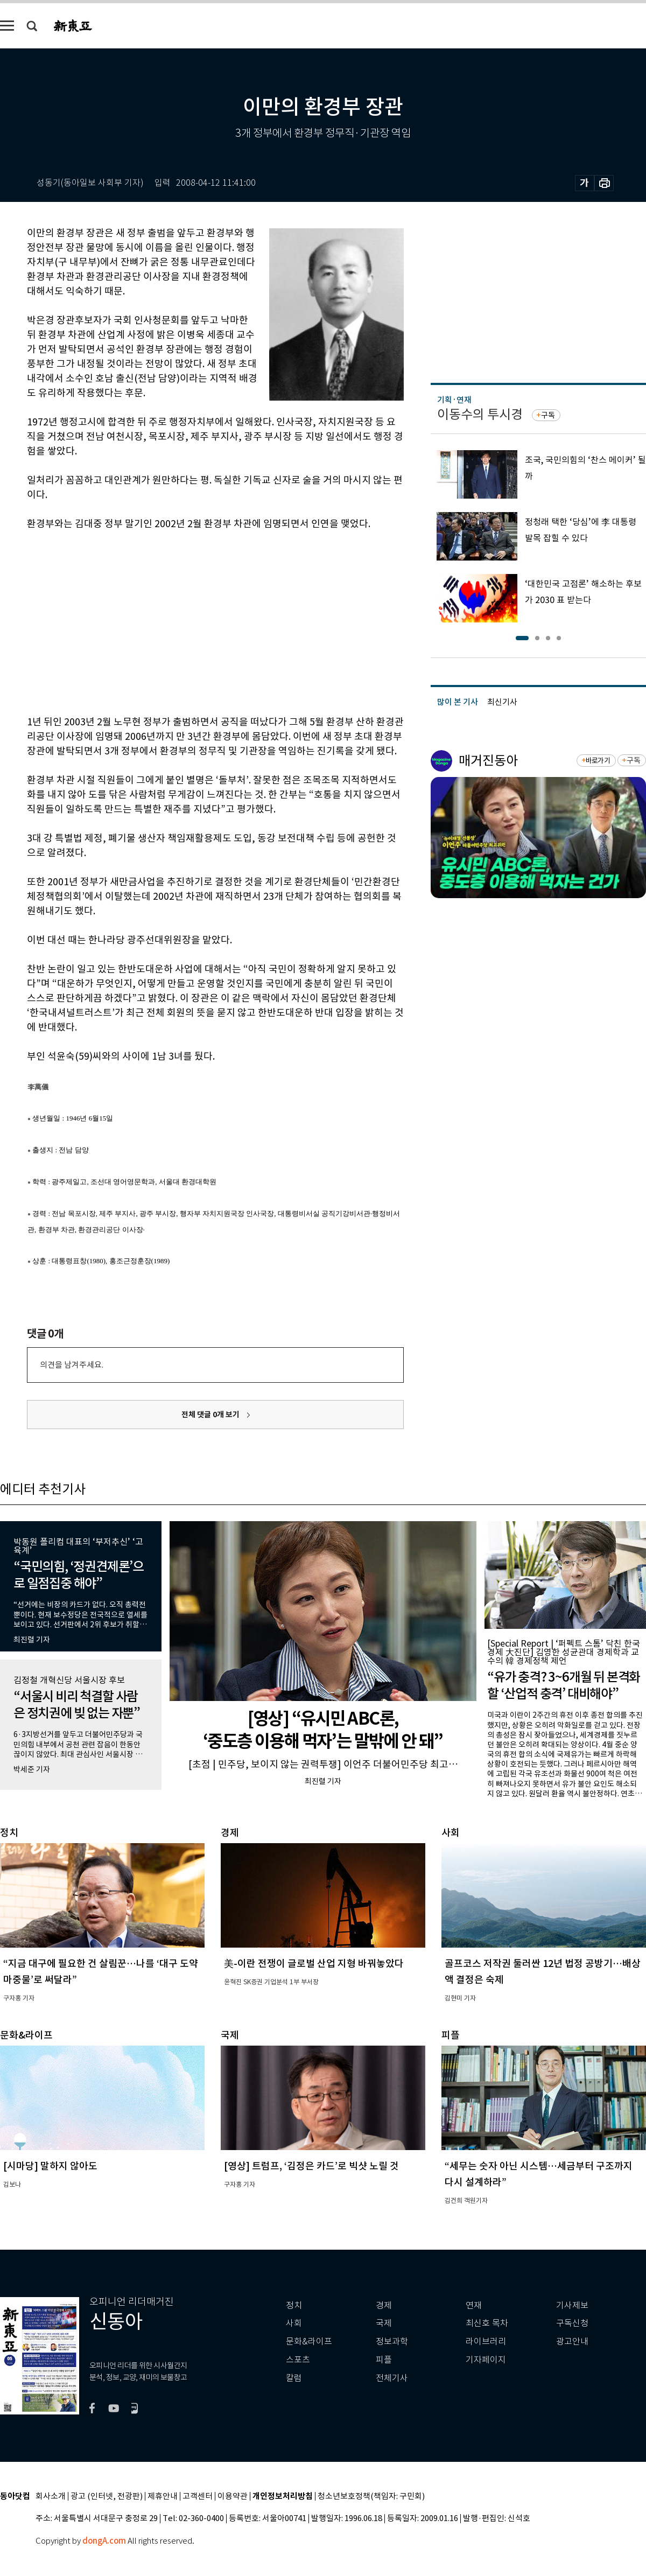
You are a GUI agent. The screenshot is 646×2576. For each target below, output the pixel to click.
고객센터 (197, 2496)
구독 (548, 415)
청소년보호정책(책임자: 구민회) (371, 2496)
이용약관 (232, 2496)
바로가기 (598, 760)
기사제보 (572, 2305)
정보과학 (392, 2341)
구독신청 (572, 2323)
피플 (384, 2360)
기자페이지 (486, 2360)
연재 (474, 2305)
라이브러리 (486, 2341)
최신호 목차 (487, 2323)
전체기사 (392, 2378)
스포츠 (298, 2360)
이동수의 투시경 (480, 414)
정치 (294, 2305)
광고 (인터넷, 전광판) (107, 2496)
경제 (384, 2305)
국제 (384, 2323)
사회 (294, 2323)
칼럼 (294, 2378)
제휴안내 (163, 2496)
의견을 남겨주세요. (71, 1365)
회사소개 (51, 2496)
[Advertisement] (155, 620)
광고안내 (572, 2341)
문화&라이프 (309, 2341)
